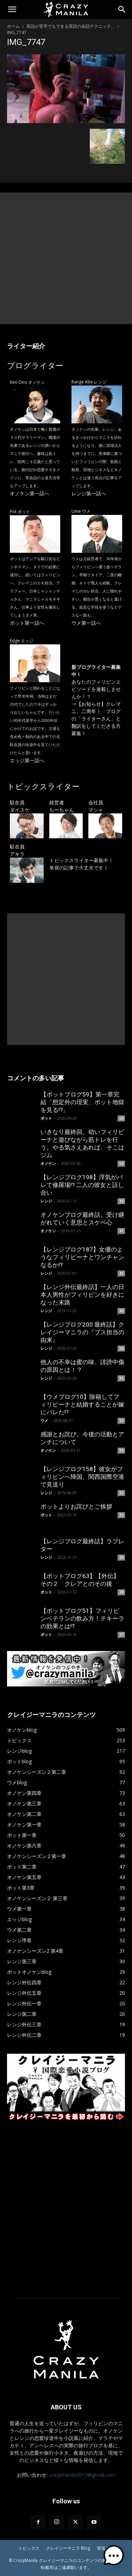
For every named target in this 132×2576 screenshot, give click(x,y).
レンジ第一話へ (88, 493)
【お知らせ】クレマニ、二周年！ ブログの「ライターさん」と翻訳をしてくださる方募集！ (96, 718)
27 (121, 1634)
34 (121, 1420)
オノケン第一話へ (29, 493)
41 (121, 1230)
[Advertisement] (66, 258)
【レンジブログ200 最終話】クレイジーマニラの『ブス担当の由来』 (82, 1332)
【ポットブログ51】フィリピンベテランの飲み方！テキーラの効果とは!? (82, 1618)
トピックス (28, 2548)
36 (121, 1348)
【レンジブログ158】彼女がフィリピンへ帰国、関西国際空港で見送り (82, 1476)
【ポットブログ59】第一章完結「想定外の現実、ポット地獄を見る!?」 (82, 1102)
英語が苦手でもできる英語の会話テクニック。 (70, 26)
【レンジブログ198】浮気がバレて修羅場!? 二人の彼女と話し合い (82, 1185)
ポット (46, 1118)
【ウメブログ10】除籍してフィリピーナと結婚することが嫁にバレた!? (82, 1404)
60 (121, 1118)
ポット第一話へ (27, 622)
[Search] (122, 9)
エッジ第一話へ (27, 760)
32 (121, 1492)
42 (121, 1201)
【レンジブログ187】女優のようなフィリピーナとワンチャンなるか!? (82, 1257)
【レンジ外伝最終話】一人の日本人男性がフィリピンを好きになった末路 (82, 1294)
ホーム (13, 26)
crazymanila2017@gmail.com (82, 2474)
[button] (12, 9)
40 (121, 1310)
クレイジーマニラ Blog (68, 2548)
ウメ (44, 1420)
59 (121, 1163)
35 (121, 1378)
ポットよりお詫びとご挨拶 (76, 1506)
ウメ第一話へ (86, 622)
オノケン (48, 1163)
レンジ (46, 1200)
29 (121, 1557)
